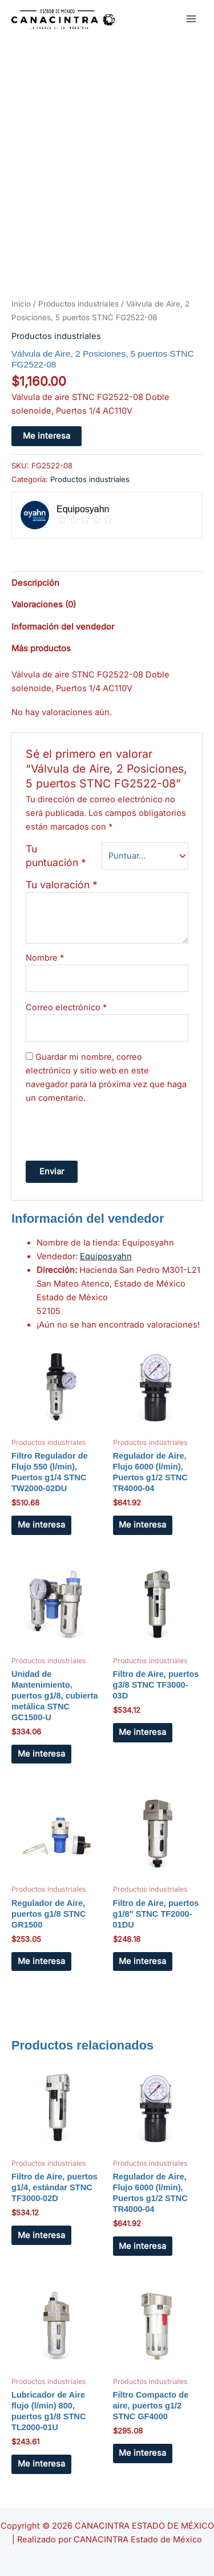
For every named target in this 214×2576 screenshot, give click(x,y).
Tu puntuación (56, 855)
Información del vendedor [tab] (62, 627)
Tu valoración (62, 885)
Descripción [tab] (35, 583)
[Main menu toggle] (191, 18)
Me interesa (46, 436)
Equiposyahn (106, 1256)
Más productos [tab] (41, 648)
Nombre (45, 958)
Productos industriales (78, 303)
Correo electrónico (66, 1007)
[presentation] (112, 1130)
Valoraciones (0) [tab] (43, 604)
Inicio (21, 303)
